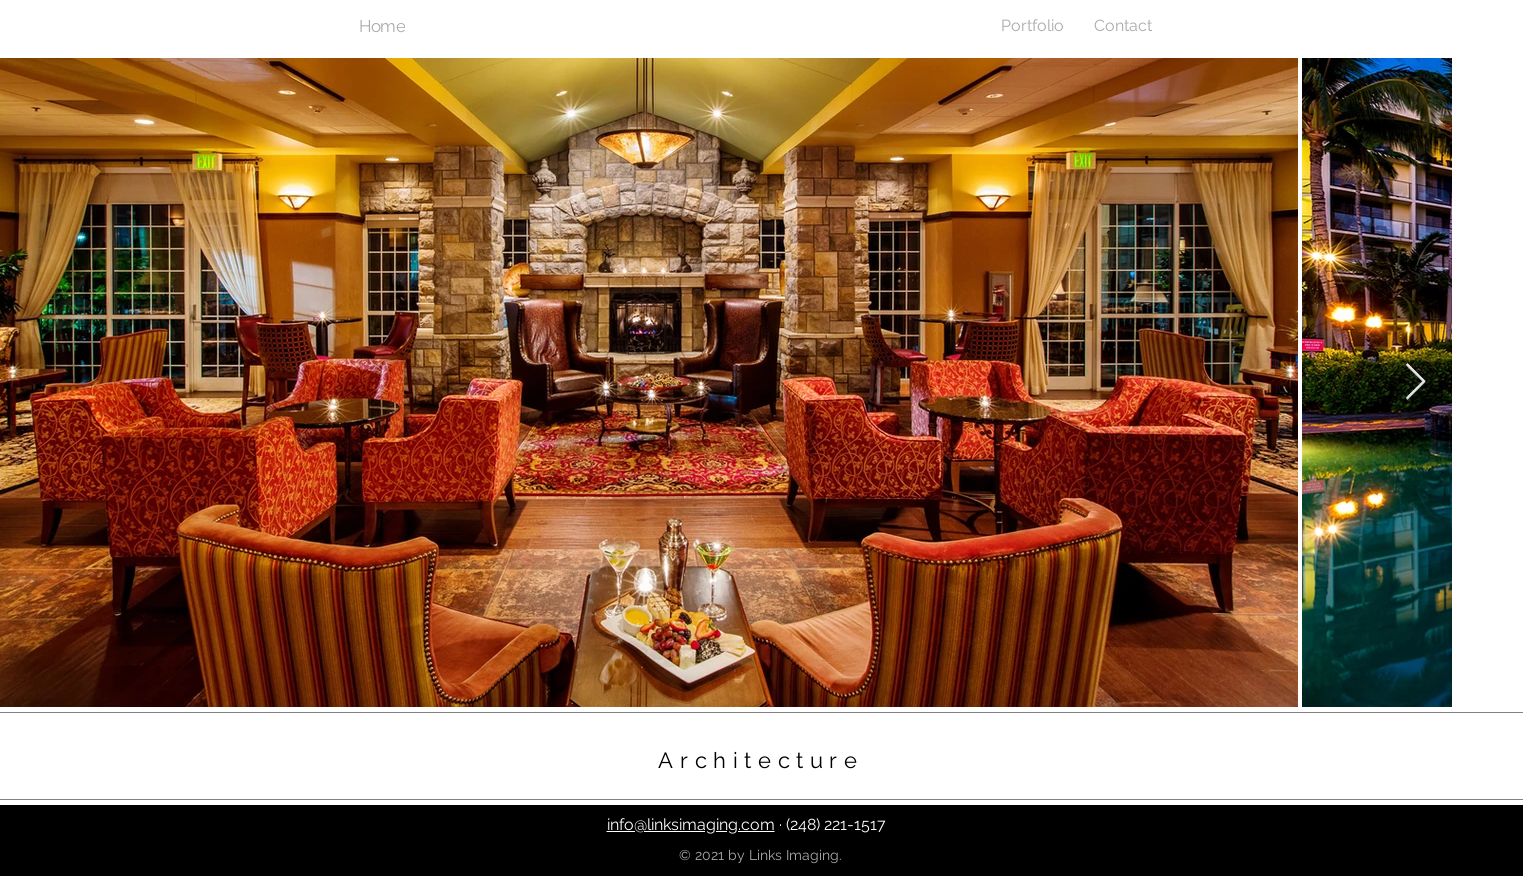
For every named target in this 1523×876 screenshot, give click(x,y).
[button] (1032, 25)
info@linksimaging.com (691, 824)
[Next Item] (1415, 382)
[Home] (384, 26)
